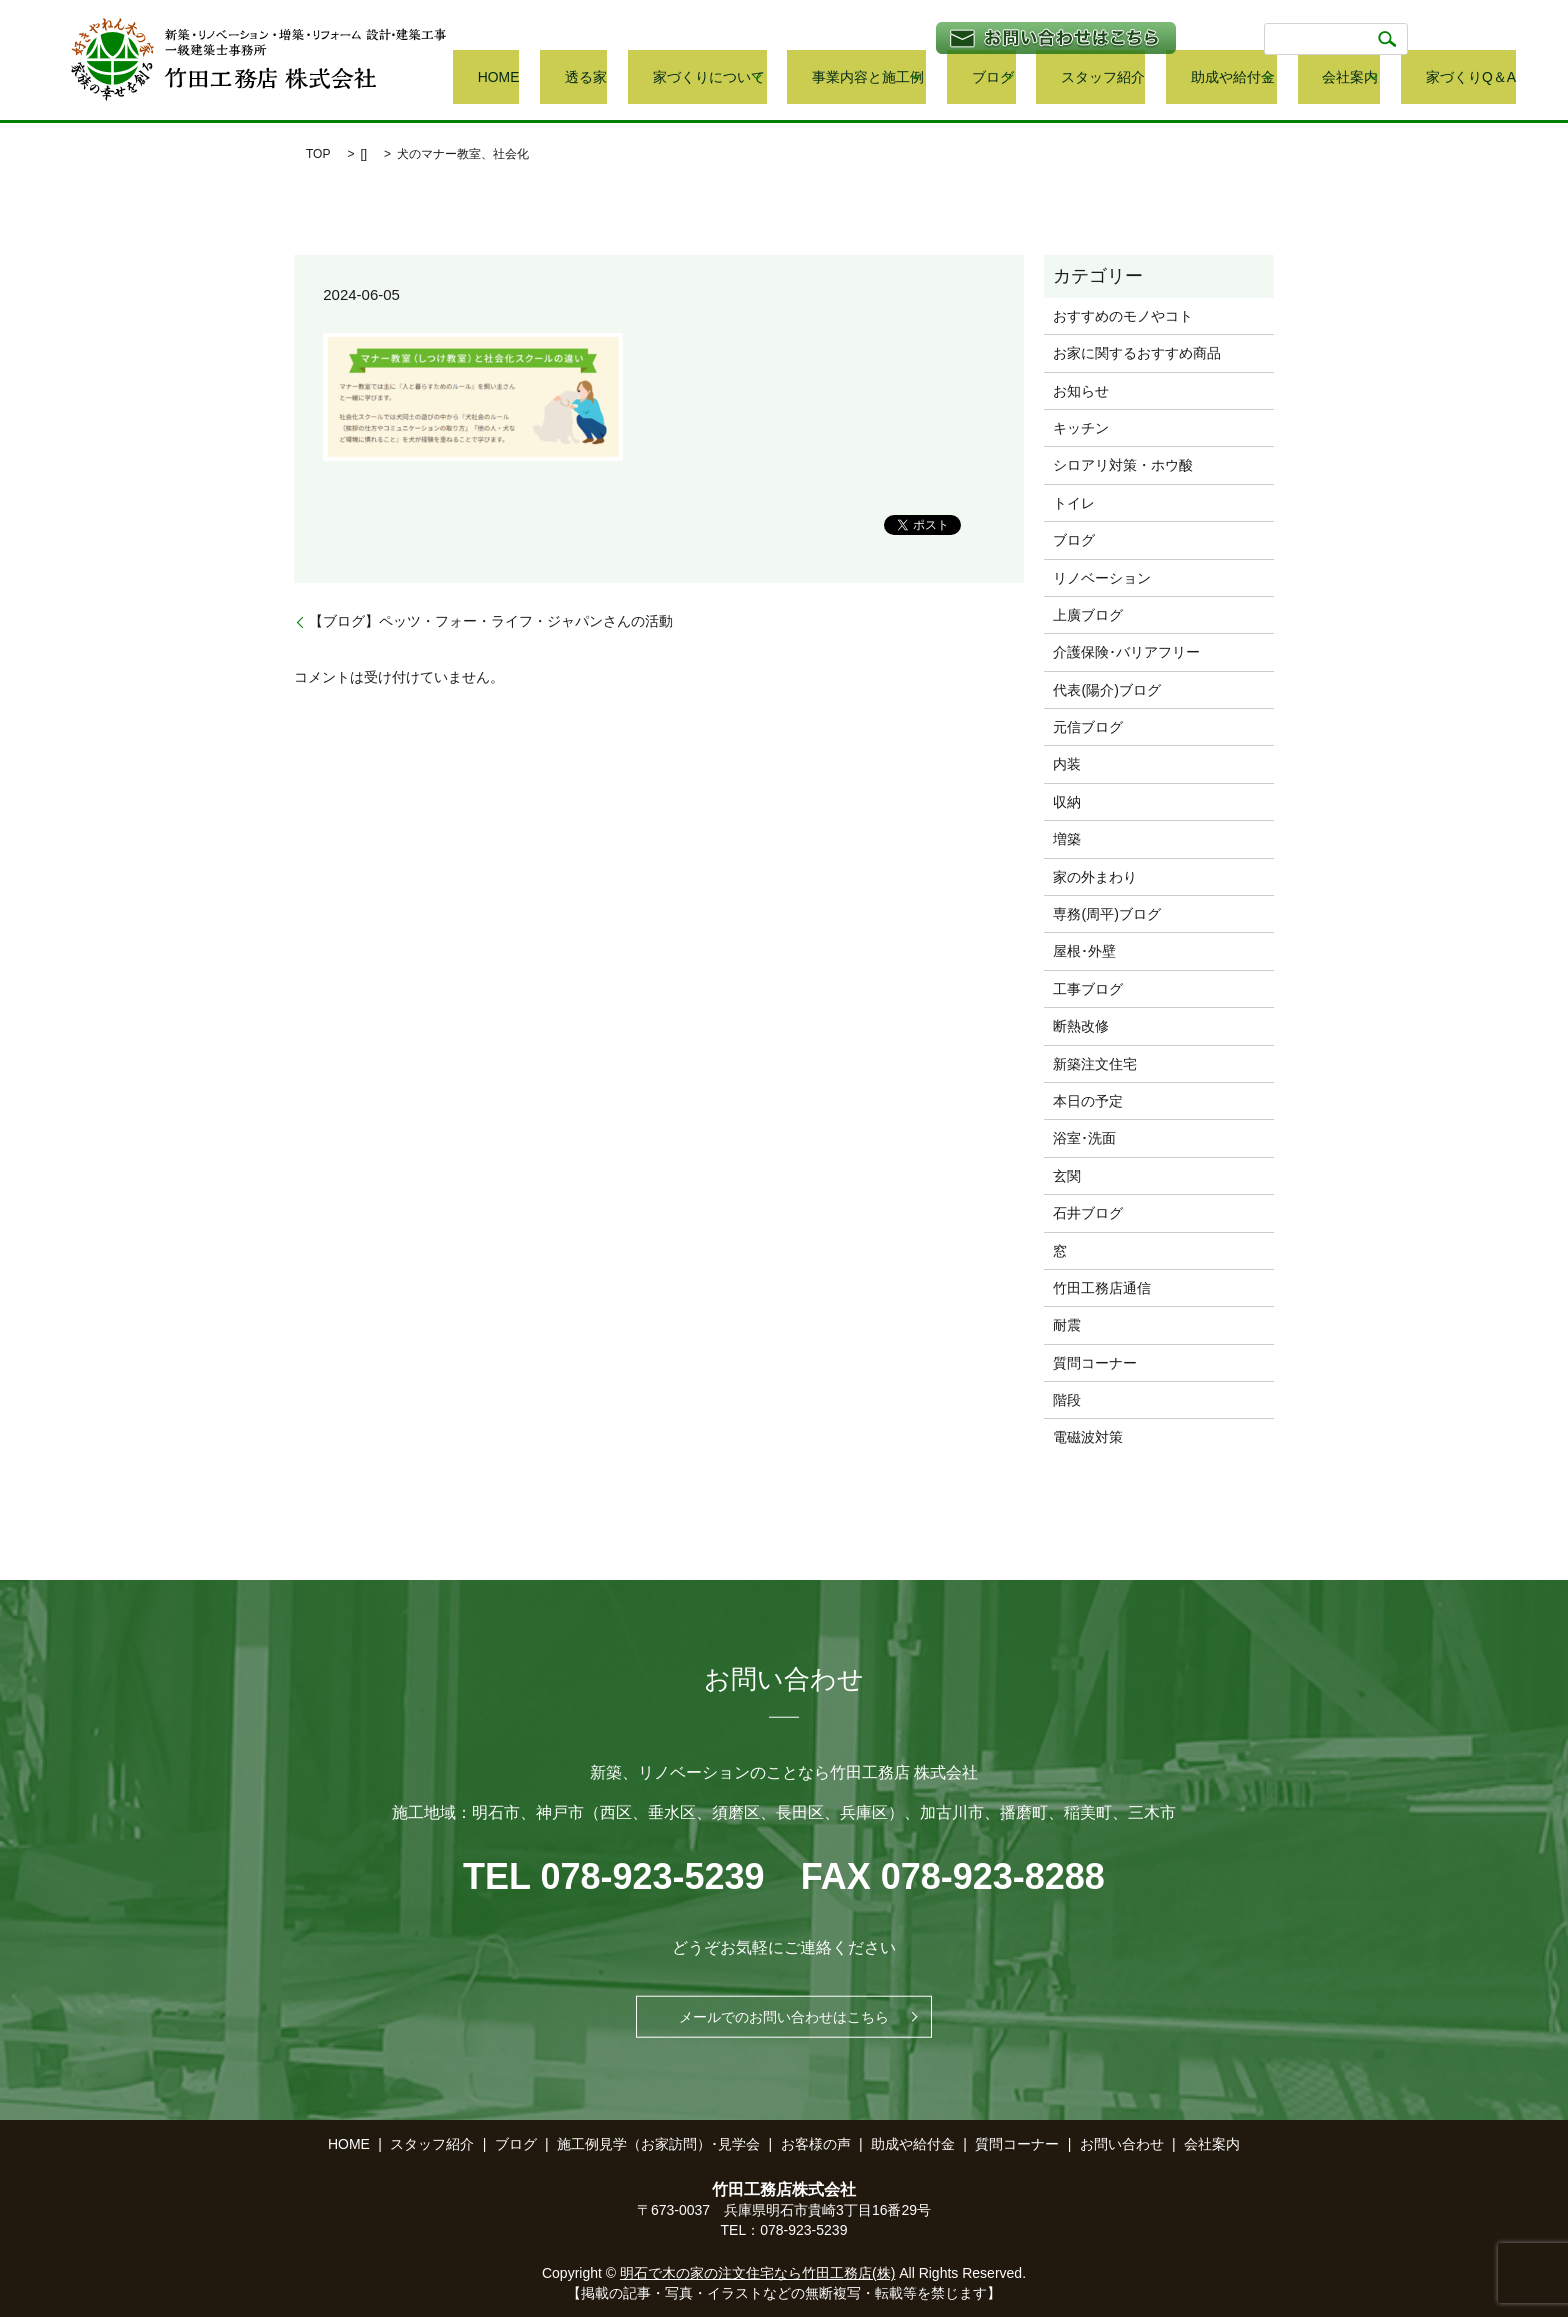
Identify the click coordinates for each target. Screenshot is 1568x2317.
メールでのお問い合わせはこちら (784, 2017)
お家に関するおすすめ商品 (1137, 353)
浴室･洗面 (1084, 1138)
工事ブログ (1088, 989)
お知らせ (1081, 391)
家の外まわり (1095, 877)
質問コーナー (1095, 1363)
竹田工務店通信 (1102, 1288)
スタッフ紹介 (1167, 78)
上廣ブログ (1088, 615)
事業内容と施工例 (962, 78)
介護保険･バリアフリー (1126, 652)
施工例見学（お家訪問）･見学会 (658, 2144)
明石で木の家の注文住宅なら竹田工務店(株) (757, 2273)
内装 (1067, 764)
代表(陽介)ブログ (1106, 690)
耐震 (1067, 1325)
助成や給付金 (1266, 78)
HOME (668, 78)
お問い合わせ (1122, 2144)
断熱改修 (1081, 1026)
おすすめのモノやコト (1123, 316)
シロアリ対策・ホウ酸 (1123, 465)
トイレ (1074, 503)
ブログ (1070, 78)
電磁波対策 (1088, 1437)
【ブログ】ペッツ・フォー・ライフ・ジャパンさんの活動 (491, 621)
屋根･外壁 (1084, 951)
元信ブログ (1088, 727)
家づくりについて (820, 78)
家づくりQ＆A (1474, 78)
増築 (1067, 839)
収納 (1067, 802)
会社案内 (1369, 78)
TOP (318, 154)
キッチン (1081, 428)
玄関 (1067, 1176)
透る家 (727, 78)
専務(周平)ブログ (1106, 914)
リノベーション (1102, 578)
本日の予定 (1088, 1101)
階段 (1067, 1400)
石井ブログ (1088, 1213)
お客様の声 (816, 2144)
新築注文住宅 (1095, 1064)
